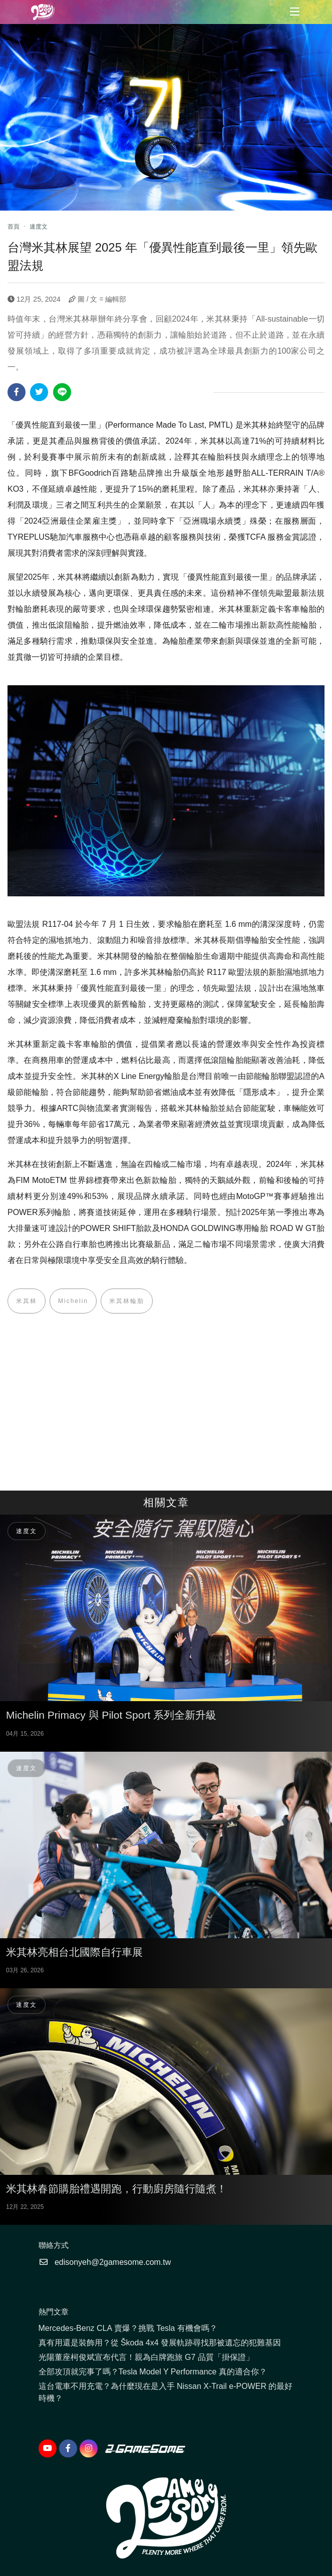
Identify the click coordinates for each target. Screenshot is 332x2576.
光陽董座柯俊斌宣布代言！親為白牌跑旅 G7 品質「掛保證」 (146, 2357)
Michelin (73, 1301)
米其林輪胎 (126, 1301)
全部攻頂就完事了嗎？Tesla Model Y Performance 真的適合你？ (153, 2371)
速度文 (39, 226)
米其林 (26, 1301)
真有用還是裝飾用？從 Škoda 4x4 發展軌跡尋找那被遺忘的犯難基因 (160, 2342)
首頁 (14, 226)
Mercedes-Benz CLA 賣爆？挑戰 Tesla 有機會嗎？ (128, 2328)
